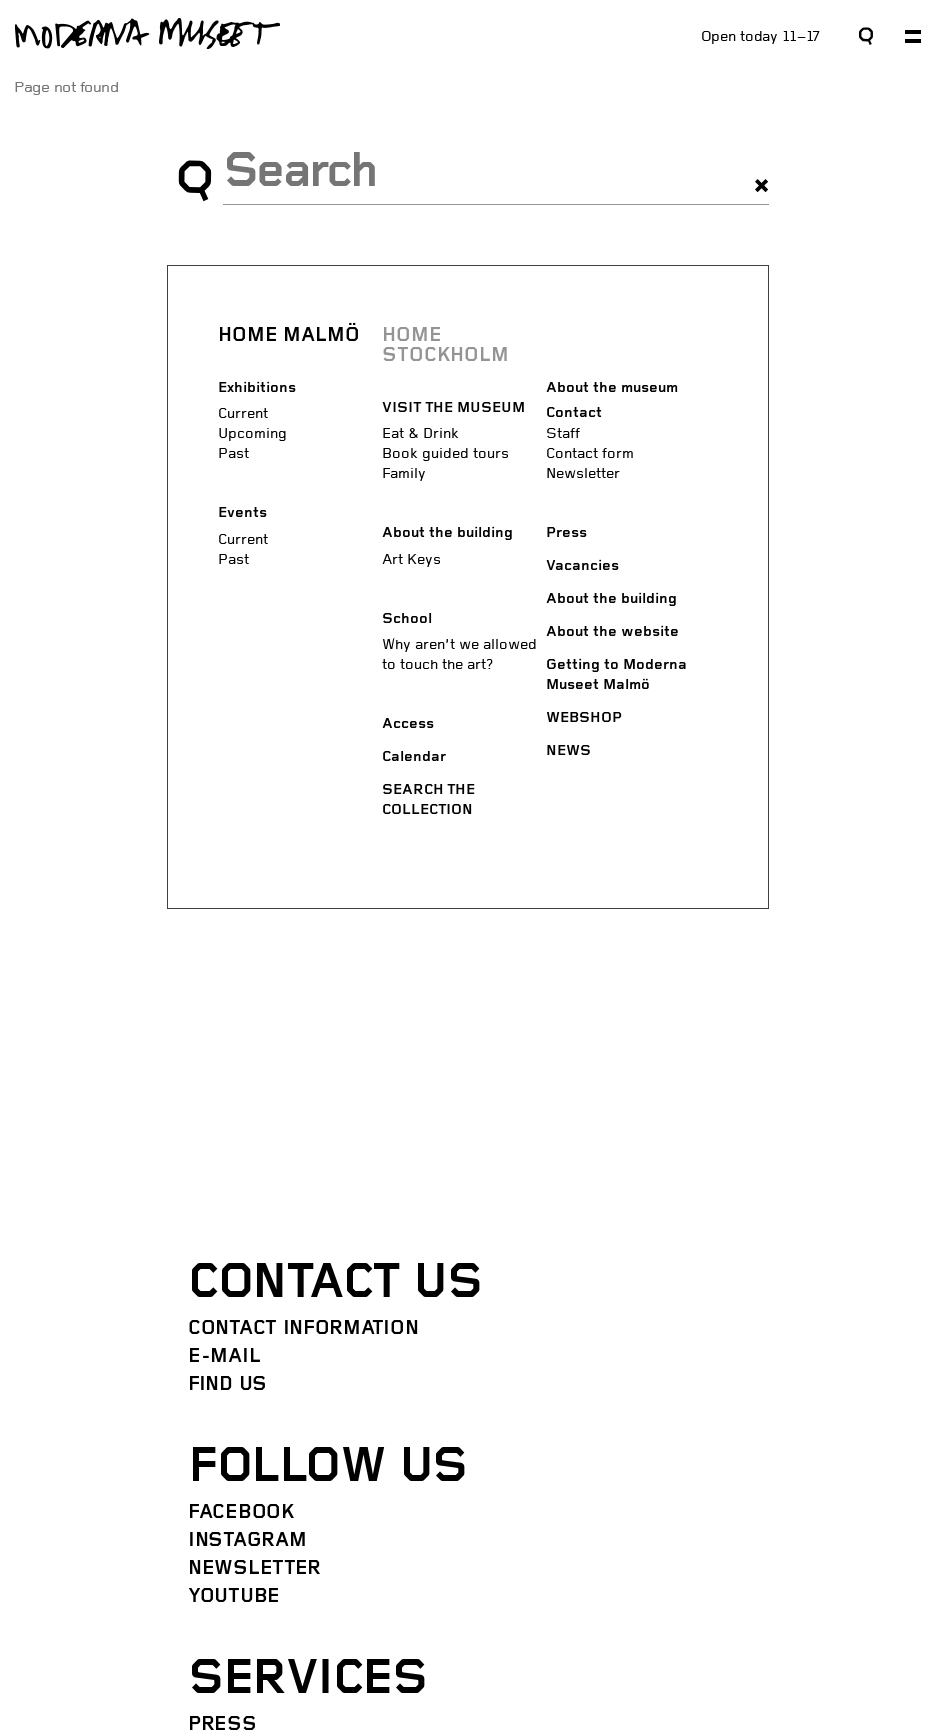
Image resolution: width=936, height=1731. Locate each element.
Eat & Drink (420, 433)
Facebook (241, 1513)
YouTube (234, 1597)
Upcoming (252, 433)
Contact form (590, 453)
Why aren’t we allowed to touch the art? (459, 654)
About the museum (612, 388)
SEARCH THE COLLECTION (428, 800)
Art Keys (411, 559)
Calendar (414, 757)
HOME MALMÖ (289, 336)
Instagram (247, 1541)
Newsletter (583, 473)
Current (243, 413)
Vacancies (582, 566)
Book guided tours (445, 453)
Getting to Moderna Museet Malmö (616, 675)
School (407, 619)
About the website (612, 632)
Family (404, 473)
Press (566, 533)
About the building (447, 533)
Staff (563, 433)
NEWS (568, 751)
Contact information (303, 1329)
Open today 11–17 (761, 36)
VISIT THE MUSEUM (453, 408)
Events (242, 513)
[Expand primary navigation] (913, 36)
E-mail (224, 1357)
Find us (227, 1385)
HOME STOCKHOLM (445, 346)
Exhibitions (257, 388)
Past (233, 453)
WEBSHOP (584, 718)
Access (408, 724)
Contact (574, 413)
